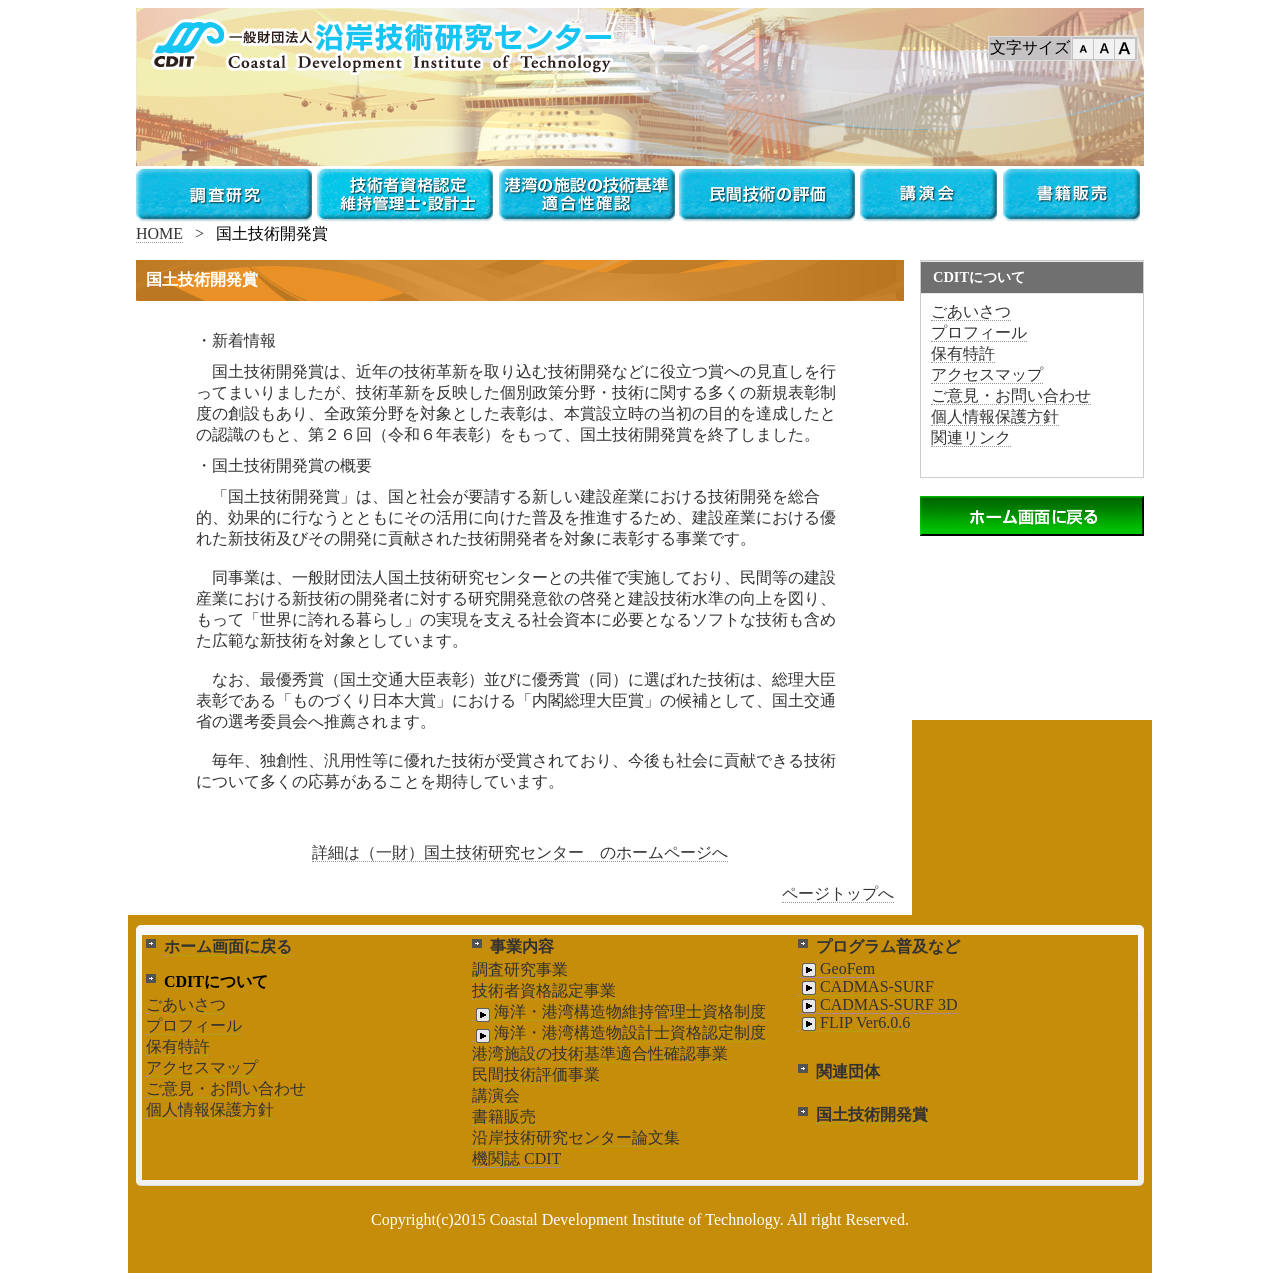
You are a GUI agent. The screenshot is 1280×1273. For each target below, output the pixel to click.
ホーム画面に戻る (228, 946)
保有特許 (963, 353)
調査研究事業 (520, 969)
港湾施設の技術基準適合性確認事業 (600, 1053)
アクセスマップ (987, 374)
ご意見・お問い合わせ (1011, 395)
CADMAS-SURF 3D (877, 1005)
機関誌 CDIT (516, 1158)
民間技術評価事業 (536, 1074)
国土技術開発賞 (872, 1114)
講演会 (496, 1095)
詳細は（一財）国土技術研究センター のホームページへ (520, 852)
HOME (159, 233)
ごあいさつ (971, 311)
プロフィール (979, 332)
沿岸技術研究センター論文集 (576, 1137)
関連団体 (848, 1071)
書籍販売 (504, 1116)
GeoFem (836, 969)
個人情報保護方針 (995, 416)
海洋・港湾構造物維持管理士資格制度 (619, 1012)
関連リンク (971, 437)
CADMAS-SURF (866, 987)
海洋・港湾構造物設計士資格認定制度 (619, 1033)
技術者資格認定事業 (544, 990)
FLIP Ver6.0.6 (854, 1023)
